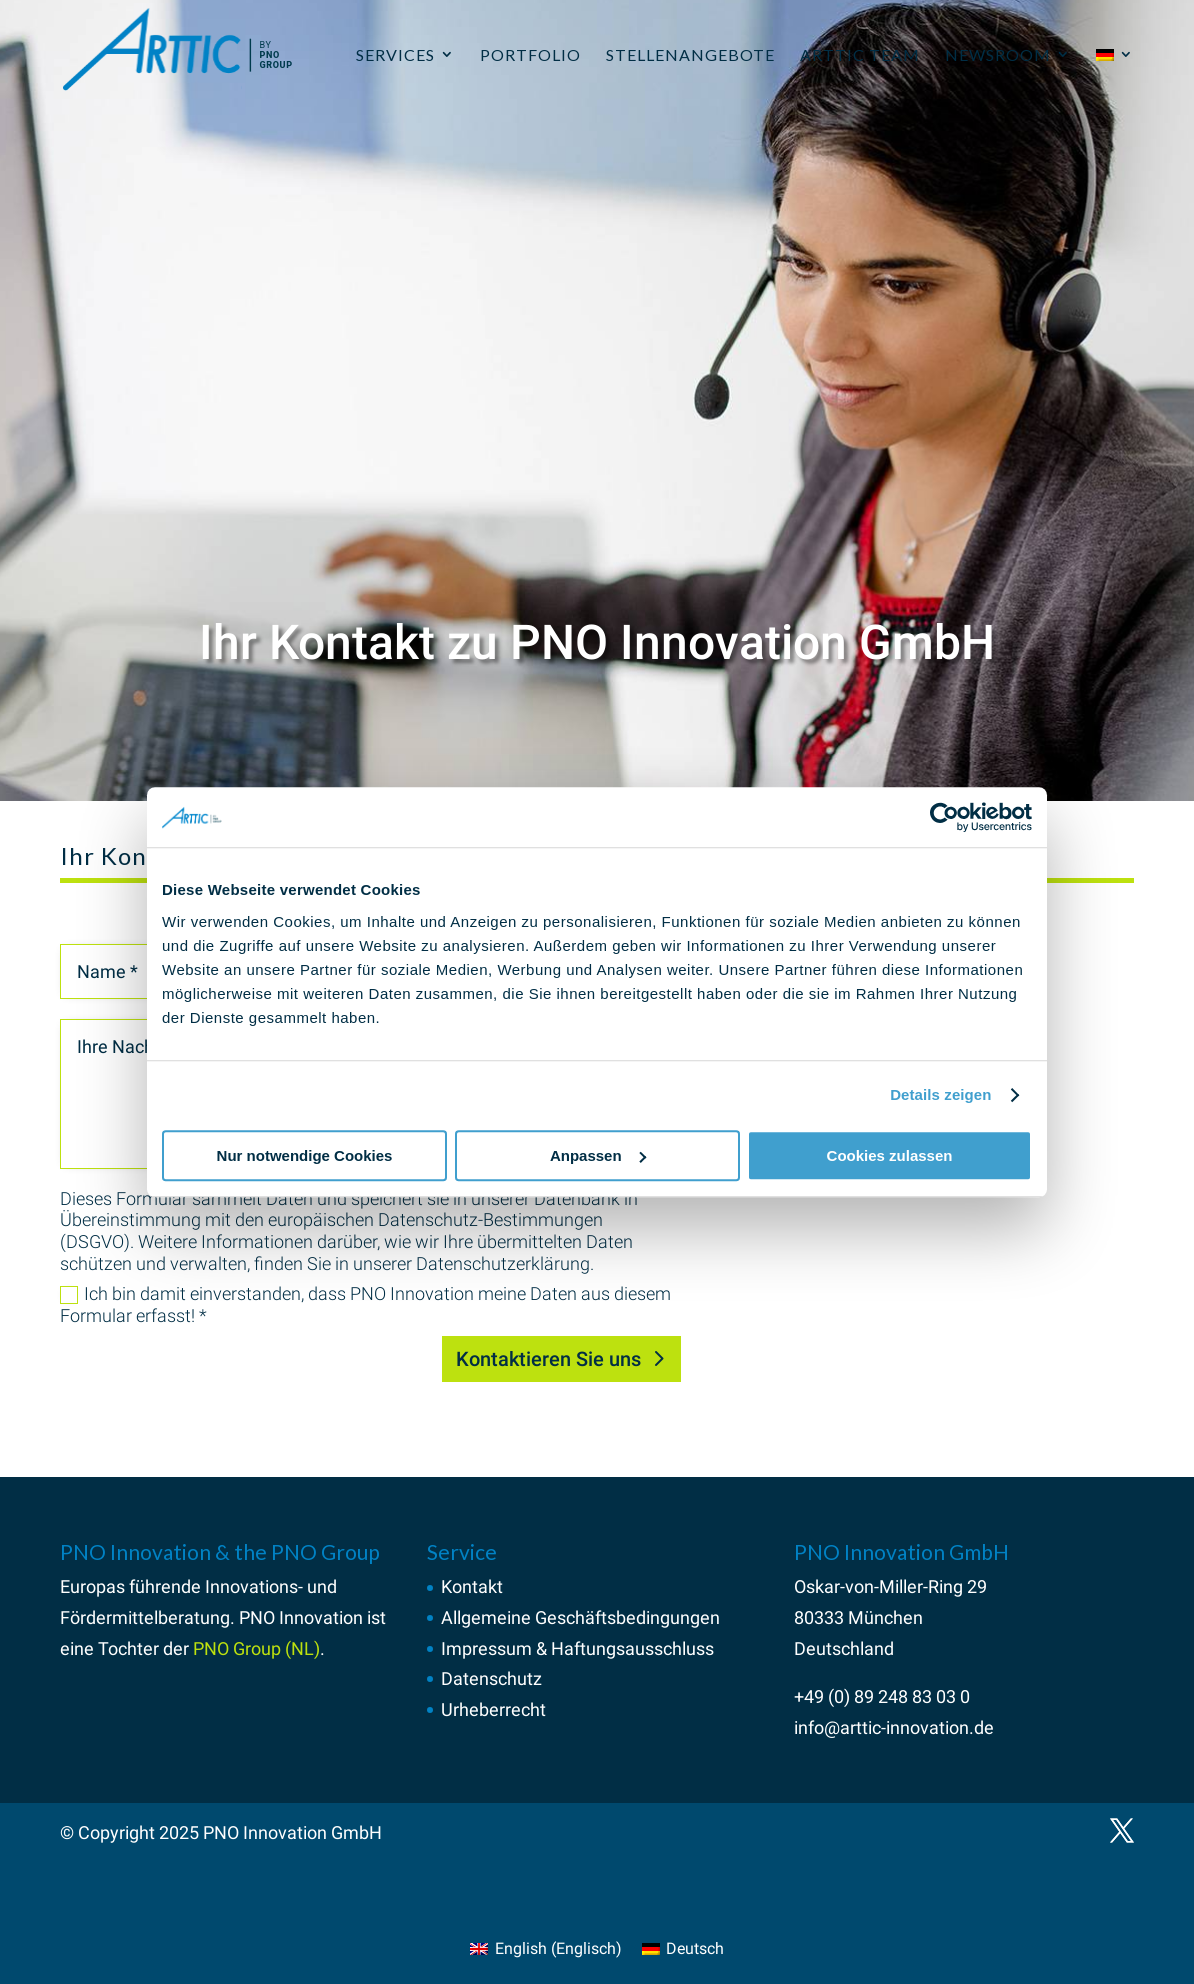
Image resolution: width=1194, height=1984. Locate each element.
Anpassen (598, 1155)
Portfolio (530, 54)
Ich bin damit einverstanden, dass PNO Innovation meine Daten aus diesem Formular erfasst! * (365, 1304)
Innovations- (254, 1586)
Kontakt (472, 1586)
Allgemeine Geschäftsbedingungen (580, 1617)
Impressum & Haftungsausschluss (577, 1648)
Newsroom (998, 54)
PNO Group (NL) (256, 1648)
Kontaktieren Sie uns (548, 1359)
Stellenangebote (690, 54)
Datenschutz (491, 1678)
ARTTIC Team (860, 54)
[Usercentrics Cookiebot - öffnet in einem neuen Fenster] (944, 817)
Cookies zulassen (890, 1155)
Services (395, 54)
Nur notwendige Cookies (305, 1155)
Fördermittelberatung (145, 1617)
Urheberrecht (493, 1709)
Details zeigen (940, 1094)
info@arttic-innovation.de (894, 1727)
